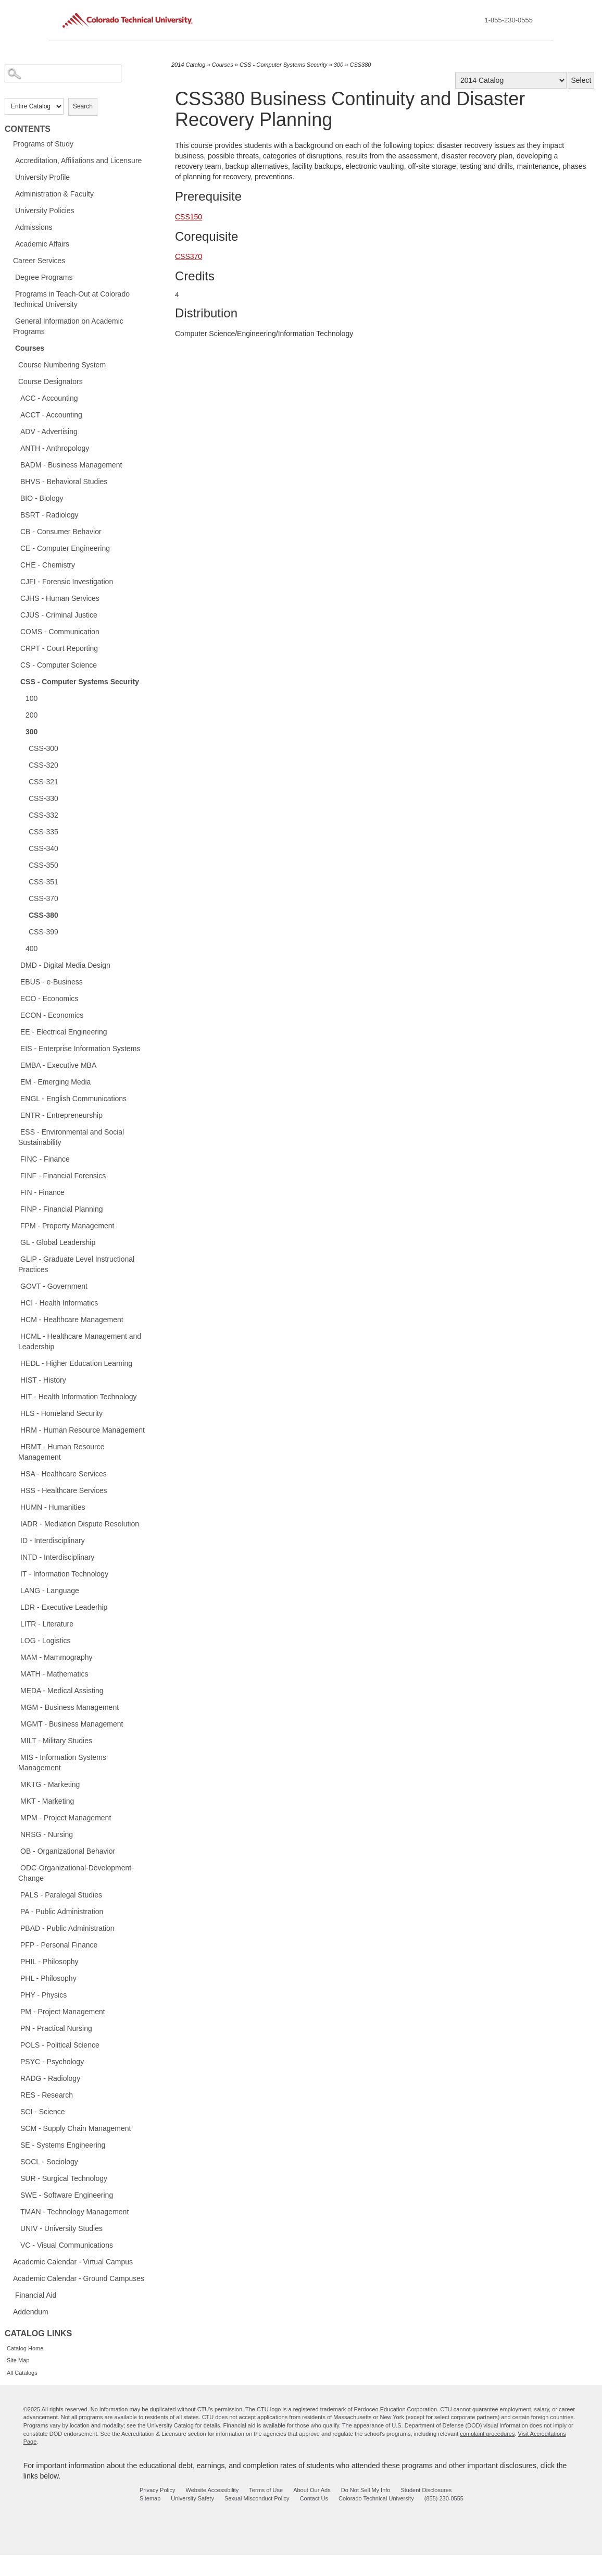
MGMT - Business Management (71, 1724)
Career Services (39, 260)
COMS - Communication (59, 631)
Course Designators (50, 381)
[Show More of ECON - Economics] (15, 1014)
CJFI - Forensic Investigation (66, 581)
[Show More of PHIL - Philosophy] (15, 1961)
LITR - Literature (46, 1624)
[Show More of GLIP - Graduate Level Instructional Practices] (15, 1258)
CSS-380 (43, 915)
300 (31, 732)
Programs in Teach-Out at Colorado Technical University (71, 299)
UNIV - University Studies (61, 2228)
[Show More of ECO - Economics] (15, 998)
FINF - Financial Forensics (63, 1176)
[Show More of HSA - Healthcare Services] (15, 1473)
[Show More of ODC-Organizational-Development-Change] (15, 1867)
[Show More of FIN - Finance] (15, 1192)
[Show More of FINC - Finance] (15, 1158)
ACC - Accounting (49, 398)
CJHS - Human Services (59, 598)
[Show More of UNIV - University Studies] (15, 2228)
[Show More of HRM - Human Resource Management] (15, 1429)
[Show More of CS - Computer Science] (15, 664)
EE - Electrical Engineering (63, 1032)
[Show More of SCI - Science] (15, 2111)
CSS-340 (43, 848)
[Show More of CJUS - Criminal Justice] (15, 614)
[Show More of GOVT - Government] (15, 1285)
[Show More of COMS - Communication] (15, 631)
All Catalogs (22, 2373)
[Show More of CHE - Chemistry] (15, 564)
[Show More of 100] (20, 698)
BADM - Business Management (71, 465)
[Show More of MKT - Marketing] (15, 1800)
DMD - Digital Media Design (65, 965)
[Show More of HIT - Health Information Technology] (15, 1396)
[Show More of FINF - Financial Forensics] (15, 1175)
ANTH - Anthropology (54, 448)
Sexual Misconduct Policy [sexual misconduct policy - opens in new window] (257, 2498)
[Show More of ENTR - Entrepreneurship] (15, 1115)
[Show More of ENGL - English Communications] (15, 1098)
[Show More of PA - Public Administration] (15, 1911)
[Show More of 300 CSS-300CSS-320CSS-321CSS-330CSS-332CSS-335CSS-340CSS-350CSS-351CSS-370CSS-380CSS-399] (20, 731)
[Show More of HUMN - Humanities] (15, 1506)
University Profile (42, 177)
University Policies (44, 210)
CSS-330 (43, 798)
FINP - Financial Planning (61, 1209)
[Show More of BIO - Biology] (15, 497)
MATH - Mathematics (54, 1674)
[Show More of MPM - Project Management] (15, 1817)
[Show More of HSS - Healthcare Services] (15, 1490)
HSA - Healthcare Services (63, 1474)
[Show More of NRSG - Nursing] (15, 1834)
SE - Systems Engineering (62, 2145)
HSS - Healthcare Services (63, 1490)
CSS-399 (43, 932)
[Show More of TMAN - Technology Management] (15, 2211)
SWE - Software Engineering (66, 2195)
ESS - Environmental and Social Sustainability (71, 1137)
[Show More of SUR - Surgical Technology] (15, 2178)
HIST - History (43, 1380)
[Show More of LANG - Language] (15, 1590)
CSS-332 (43, 815)
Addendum (30, 2312)
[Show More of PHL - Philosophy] (15, 1978)
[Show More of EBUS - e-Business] (15, 981)
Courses (29, 348)
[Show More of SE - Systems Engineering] (15, 2144)
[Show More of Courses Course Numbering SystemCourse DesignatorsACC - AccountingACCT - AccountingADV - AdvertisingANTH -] (10, 347)
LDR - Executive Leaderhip (63, 1607)
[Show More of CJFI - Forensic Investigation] (15, 581)
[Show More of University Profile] (10, 176)
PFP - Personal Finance (58, 1945)
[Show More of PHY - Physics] (15, 1994)
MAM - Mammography (56, 1657)
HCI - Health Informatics (59, 1303)
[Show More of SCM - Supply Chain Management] (15, 2128)
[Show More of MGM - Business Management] (15, 1707)
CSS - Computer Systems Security (79, 681)
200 (31, 715)
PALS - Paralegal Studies (61, 1895)
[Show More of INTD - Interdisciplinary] (15, 1556)
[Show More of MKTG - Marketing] (15, 1784)
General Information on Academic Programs (68, 326)
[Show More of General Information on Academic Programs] (10, 320)
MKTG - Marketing (50, 1784)
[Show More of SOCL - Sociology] (15, 2161)
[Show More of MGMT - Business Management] (15, 1723)
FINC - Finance (45, 1159)
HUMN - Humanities (52, 1507)
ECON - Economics (51, 1015)
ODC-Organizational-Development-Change (76, 1873)
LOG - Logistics (45, 1640)
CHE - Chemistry (47, 565)
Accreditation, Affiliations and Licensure (78, 160)
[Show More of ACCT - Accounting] (15, 414)
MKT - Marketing (47, 1801)
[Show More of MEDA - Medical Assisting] (15, 1690)
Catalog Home (25, 2348)
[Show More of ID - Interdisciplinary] (15, 1540)
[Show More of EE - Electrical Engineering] (15, 1031)
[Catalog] (511, 80)
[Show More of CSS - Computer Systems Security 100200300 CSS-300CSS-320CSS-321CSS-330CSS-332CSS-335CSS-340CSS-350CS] (15, 681)
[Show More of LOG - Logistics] (15, 1640)
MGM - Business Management (69, 1707)
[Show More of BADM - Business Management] (15, 464)
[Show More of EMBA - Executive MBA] (15, 1064)
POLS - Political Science (59, 2045)
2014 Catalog (188, 64)
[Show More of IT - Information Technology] (15, 1573)
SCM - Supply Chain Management (75, 2128)
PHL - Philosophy (48, 1978)
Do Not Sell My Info (366, 2490)
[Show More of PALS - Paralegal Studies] (15, 1894)
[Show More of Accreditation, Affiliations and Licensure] (10, 160)
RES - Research (46, 2095)
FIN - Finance (42, 1192)
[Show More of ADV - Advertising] (15, 431)
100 (31, 698)
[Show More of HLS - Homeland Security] (15, 1413)
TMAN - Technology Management (74, 2212)
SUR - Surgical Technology (63, 2178)
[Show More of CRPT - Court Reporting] (15, 648)
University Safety (192, 2498)
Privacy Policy (157, 2490)
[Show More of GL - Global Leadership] (15, 1242)
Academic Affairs (42, 244)
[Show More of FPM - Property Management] (15, 1225)
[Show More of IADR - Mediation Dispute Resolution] (15, 1523)
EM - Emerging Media (55, 1082)
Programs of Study (43, 144)
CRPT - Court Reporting (59, 648)
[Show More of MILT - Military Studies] (15, 1740)
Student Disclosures (426, 2490)
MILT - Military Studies (56, 1740)
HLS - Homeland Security (61, 1413)
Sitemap (150, 2498)
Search (83, 106)
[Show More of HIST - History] (15, 1379)
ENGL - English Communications (73, 1098)
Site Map (18, 2360)
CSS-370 (43, 898)
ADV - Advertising (49, 431)
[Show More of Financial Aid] (10, 2294)
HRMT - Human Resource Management (61, 1452)
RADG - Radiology (50, 2078)
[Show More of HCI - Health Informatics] (15, 1302)
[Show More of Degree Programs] (10, 277)
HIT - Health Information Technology (78, 1396)
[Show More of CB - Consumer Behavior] (15, 531)
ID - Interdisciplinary (52, 1540)
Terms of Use (266, 2490)
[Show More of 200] (20, 714)
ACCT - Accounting (51, 415)
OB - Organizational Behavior (67, 1851)
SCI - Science (42, 2111)
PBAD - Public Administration (67, 1928)
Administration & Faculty (54, 194)
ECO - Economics (49, 998)
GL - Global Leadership (57, 1242)
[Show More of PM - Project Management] (15, 2011)
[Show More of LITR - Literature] (15, 1623)
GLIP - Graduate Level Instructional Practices (76, 1264)
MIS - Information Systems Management (62, 1762)
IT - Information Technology (64, 1574)
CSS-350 (43, 865)
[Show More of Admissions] (10, 226)
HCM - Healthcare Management (71, 1319)
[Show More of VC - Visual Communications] (15, 2244)
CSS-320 (43, 765)
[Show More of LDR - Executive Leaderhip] (15, 1606)
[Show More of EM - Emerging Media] (15, 1081)
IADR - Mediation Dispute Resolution (79, 1524)
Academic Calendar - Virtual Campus (73, 2262)
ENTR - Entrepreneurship (61, 1115)
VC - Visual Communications (66, 2245)
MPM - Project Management (65, 1818)
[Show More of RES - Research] (15, 2094)
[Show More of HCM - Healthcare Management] (15, 1319)
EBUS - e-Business (51, 982)
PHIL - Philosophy (49, 1961)
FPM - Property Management (67, 1226)
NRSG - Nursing (46, 1834)
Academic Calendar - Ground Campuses (78, 2278)
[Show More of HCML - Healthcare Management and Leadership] (15, 1335)
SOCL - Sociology (49, 2162)
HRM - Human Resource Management (82, 1430)
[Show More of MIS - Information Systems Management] (15, 1757)
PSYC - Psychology (52, 2061)
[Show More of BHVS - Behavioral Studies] (15, 481)
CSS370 (188, 256)
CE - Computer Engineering (65, 548)
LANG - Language (49, 1590)
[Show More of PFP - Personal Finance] (15, 1944)
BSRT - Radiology (49, 515)
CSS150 (188, 217)
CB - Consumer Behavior (61, 531)
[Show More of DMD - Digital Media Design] (15, 964)
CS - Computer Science (58, 665)
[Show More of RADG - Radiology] (15, 2078)
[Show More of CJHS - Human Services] (15, 598)
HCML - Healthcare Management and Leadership (79, 1341)
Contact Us (314, 2498)
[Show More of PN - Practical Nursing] (15, 2028)
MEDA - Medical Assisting (62, 1690)
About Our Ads (312, 2490)
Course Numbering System (62, 365)
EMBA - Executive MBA (58, 1065)
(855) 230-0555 (443, 2498)
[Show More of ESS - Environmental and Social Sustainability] (15, 1131)
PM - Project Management (62, 2011)
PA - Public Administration (61, 1911)
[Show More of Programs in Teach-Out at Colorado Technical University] (10, 293)
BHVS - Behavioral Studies (63, 481)
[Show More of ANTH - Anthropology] (15, 447)
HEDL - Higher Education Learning (76, 1363)
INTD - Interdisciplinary (57, 1557)
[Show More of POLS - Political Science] (15, 2044)
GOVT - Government (53, 1286)
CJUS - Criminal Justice (58, 615)
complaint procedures (487, 2434)
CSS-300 (43, 748)
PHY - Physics (43, 1995)
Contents (28, 129)
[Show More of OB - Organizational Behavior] (15, 1850)
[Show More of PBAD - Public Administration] (15, 1927)
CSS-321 (43, 782)
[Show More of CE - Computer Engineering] (15, 548)
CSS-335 (43, 832)
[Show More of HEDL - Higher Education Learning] (15, 1363)
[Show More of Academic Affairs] (10, 243)
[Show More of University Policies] (10, 210)
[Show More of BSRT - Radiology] (15, 514)
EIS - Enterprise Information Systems (80, 1048)
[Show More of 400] (20, 948)
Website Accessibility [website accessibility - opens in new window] (212, 2490)
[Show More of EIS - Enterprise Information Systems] (15, 1048)
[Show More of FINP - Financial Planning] (15, 1208)
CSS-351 (43, 882)
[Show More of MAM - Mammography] (15, 1656)
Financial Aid (35, 2295)
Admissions (34, 227)
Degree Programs (44, 277)
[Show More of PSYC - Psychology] (15, 2061)
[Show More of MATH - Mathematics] (15, 1673)
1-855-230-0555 (508, 20)
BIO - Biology (41, 498)
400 (31, 948)
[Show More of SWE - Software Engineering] (15, 2194)
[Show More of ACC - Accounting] (15, 397)
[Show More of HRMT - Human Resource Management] (15, 1446)
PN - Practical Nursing (56, 2028)
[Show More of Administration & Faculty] (10, 193)
